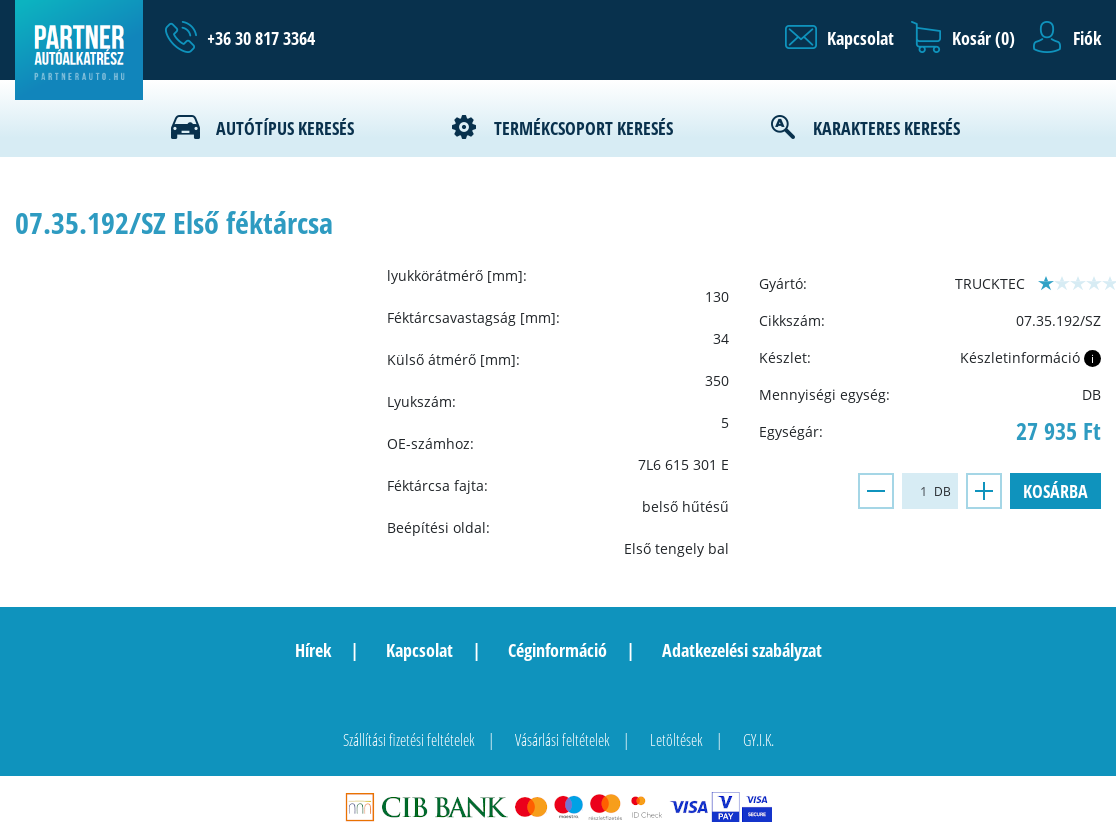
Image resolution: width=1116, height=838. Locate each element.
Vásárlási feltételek (562, 740)
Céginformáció (557, 650)
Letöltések (676, 740)
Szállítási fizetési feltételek (409, 740)
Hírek (313, 650)
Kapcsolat (419, 650)
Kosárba (1055, 491)
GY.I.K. (758, 740)
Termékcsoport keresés (583, 128)
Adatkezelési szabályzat (742, 650)
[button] (839, 38)
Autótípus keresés (285, 128)
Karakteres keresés (886, 128)
